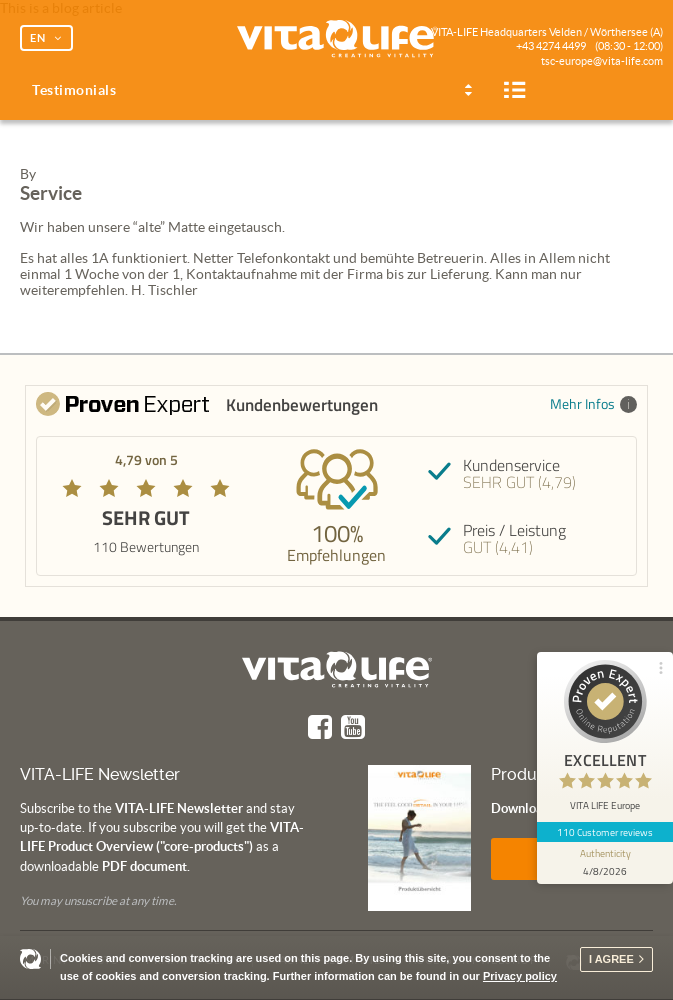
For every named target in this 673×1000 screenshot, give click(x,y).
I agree (611, 959)
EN (38, 38)
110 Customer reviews (605, 832)
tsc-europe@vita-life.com (602, 61)
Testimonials (74, 90)
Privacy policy (520, 976)
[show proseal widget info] (605, 863)
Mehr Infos (593, 403)
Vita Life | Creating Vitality (337, 40)
